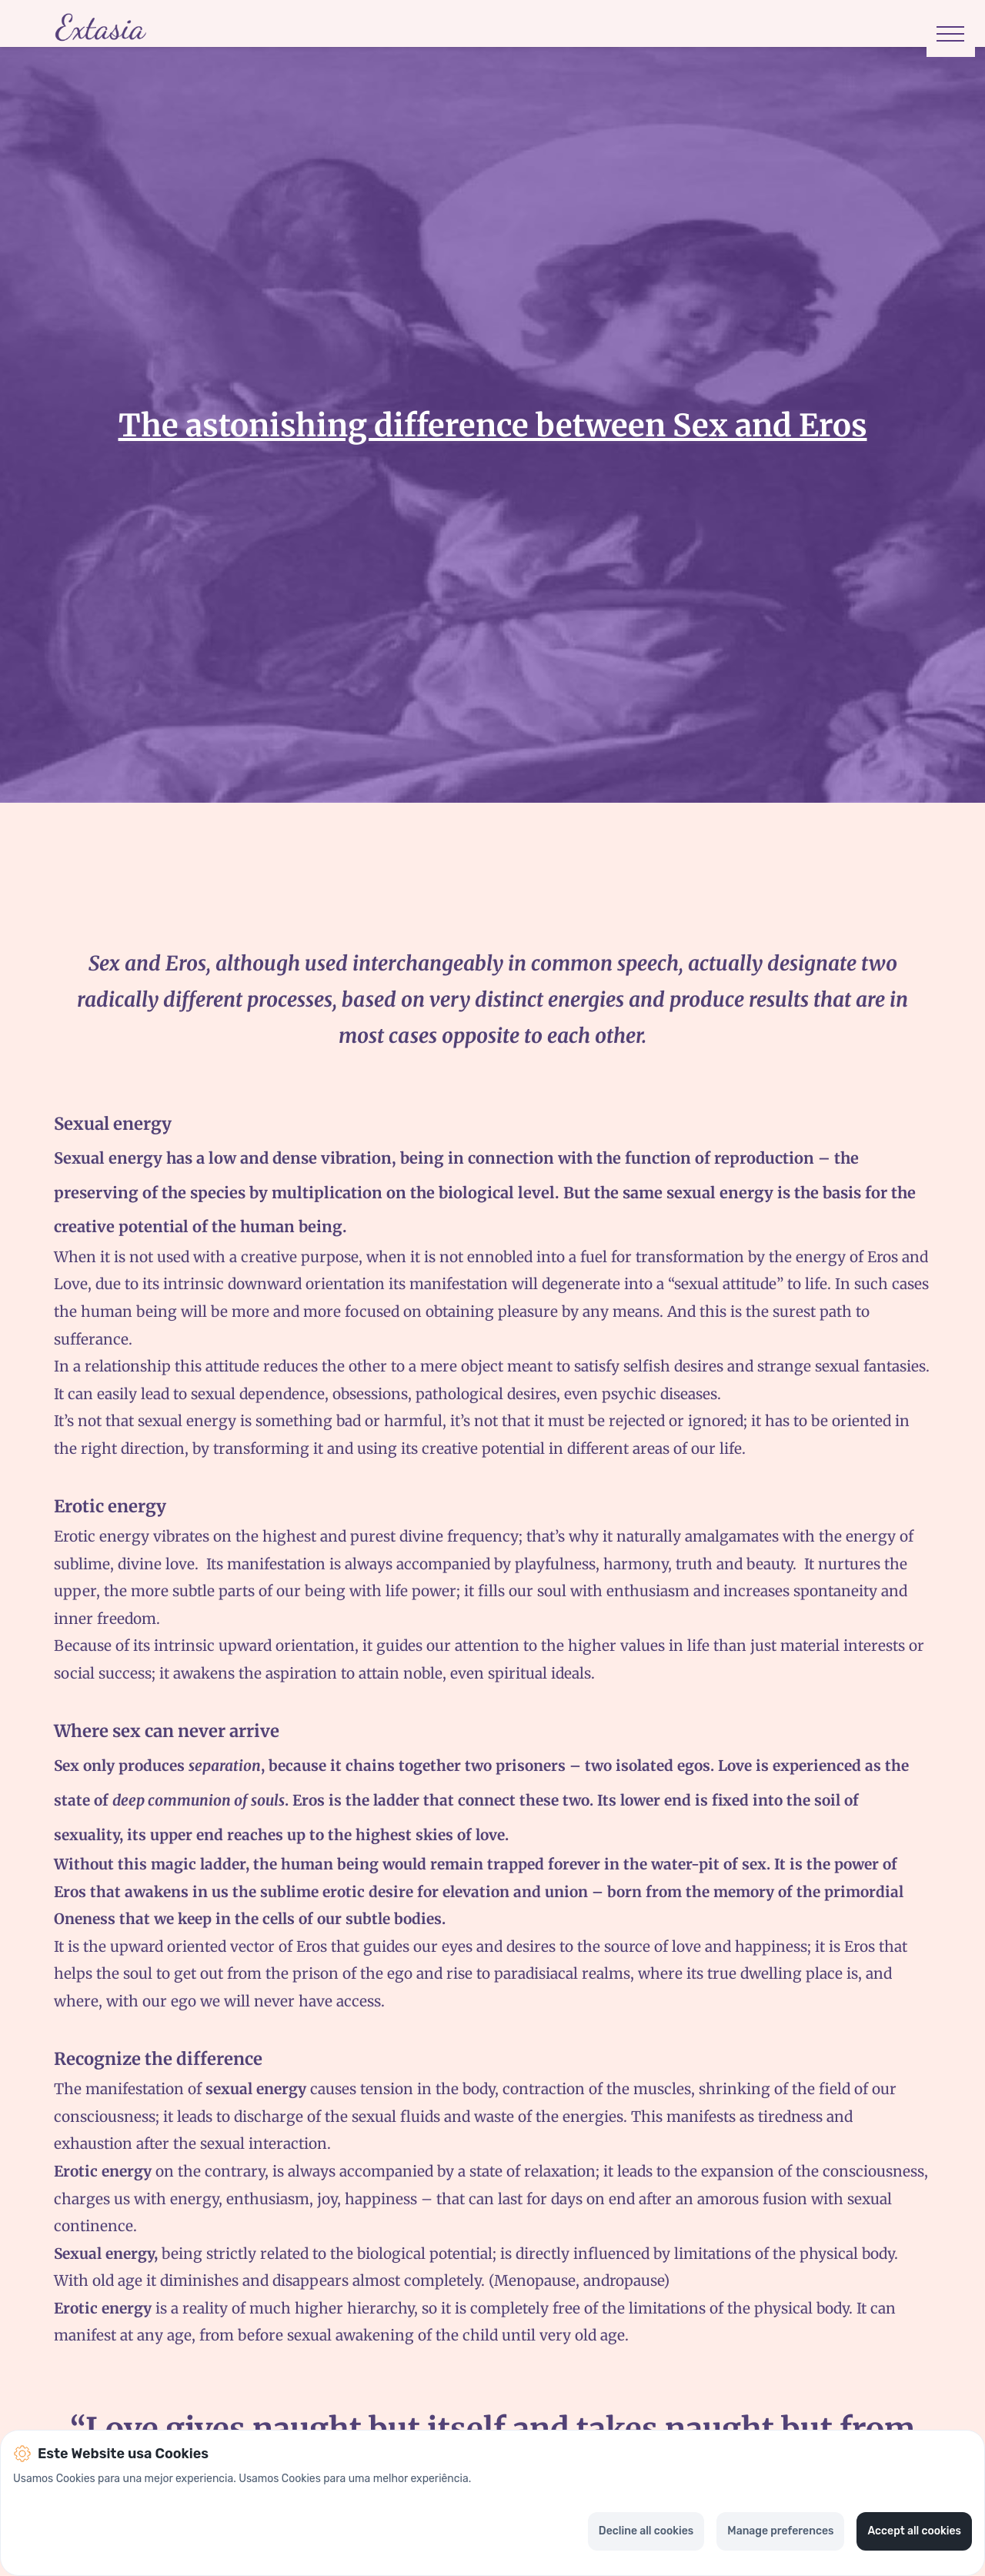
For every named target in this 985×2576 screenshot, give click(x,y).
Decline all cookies (646, 2531)
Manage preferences (780, 2531)
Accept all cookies (914, 2531)
